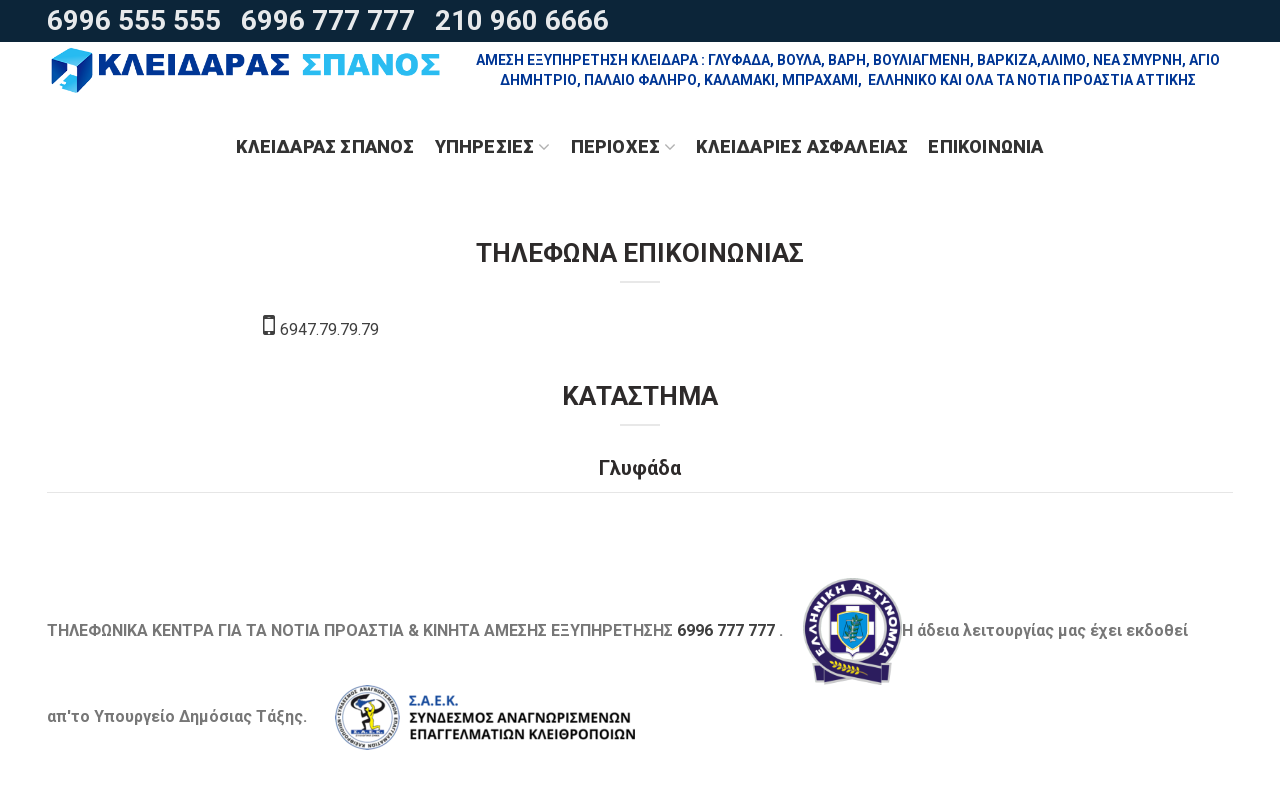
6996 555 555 (134, 20)
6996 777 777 (328, 20)
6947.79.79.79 (320, 329)
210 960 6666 (522, 20)
